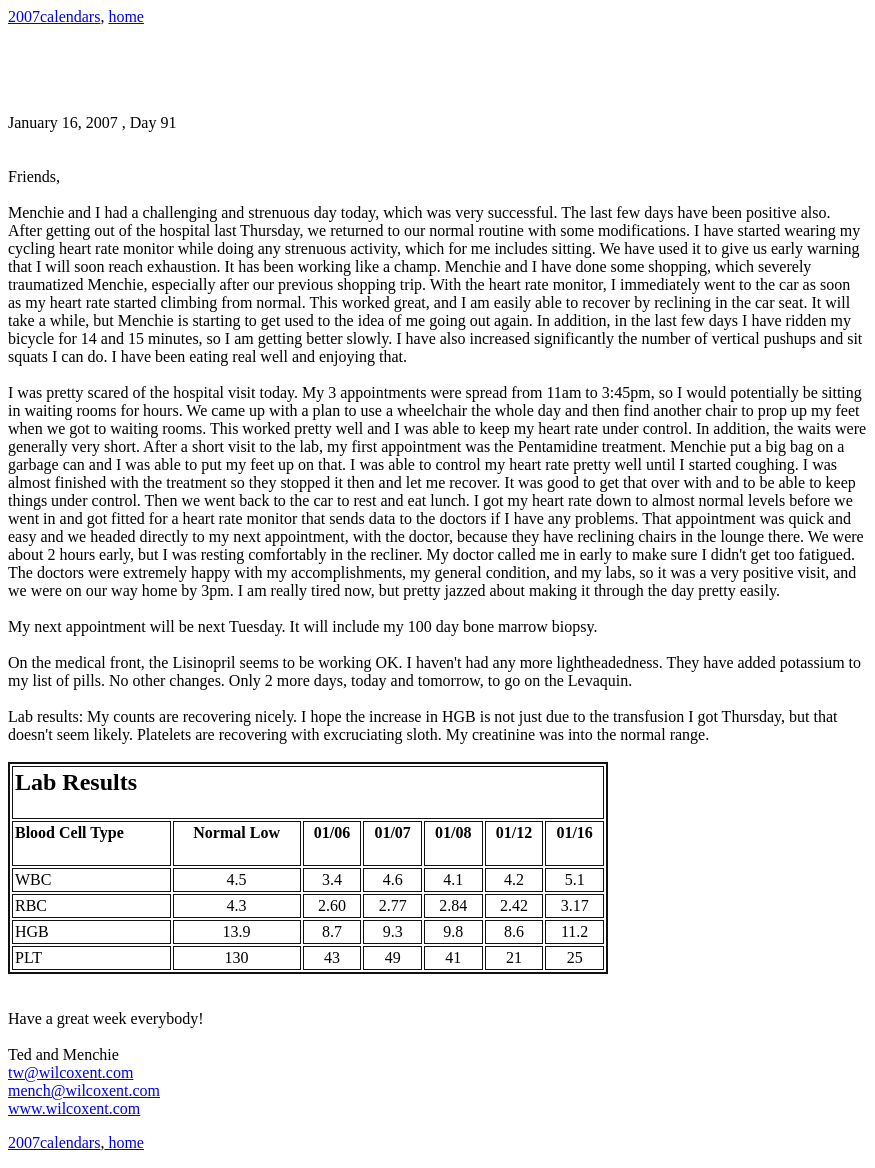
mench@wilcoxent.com (84, 1090)
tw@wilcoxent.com (70, 1072)
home (126, 16)
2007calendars (54, 16)
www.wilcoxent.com (74, 1108)
